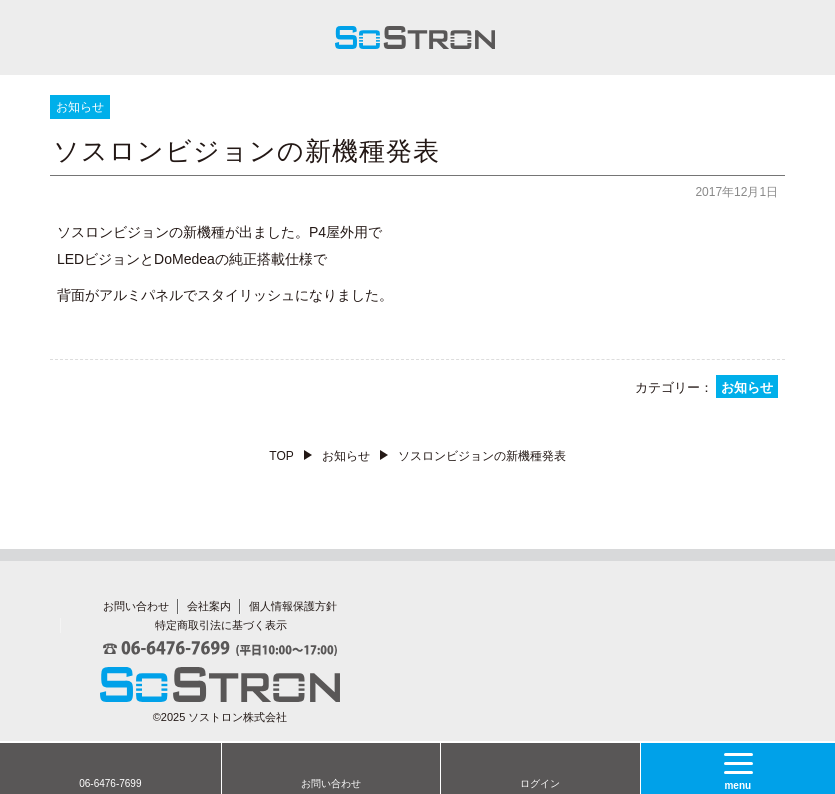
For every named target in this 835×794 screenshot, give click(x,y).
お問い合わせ (331, 783)
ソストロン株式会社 (237, 717)
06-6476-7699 (110, 783)
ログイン (540, 783)
